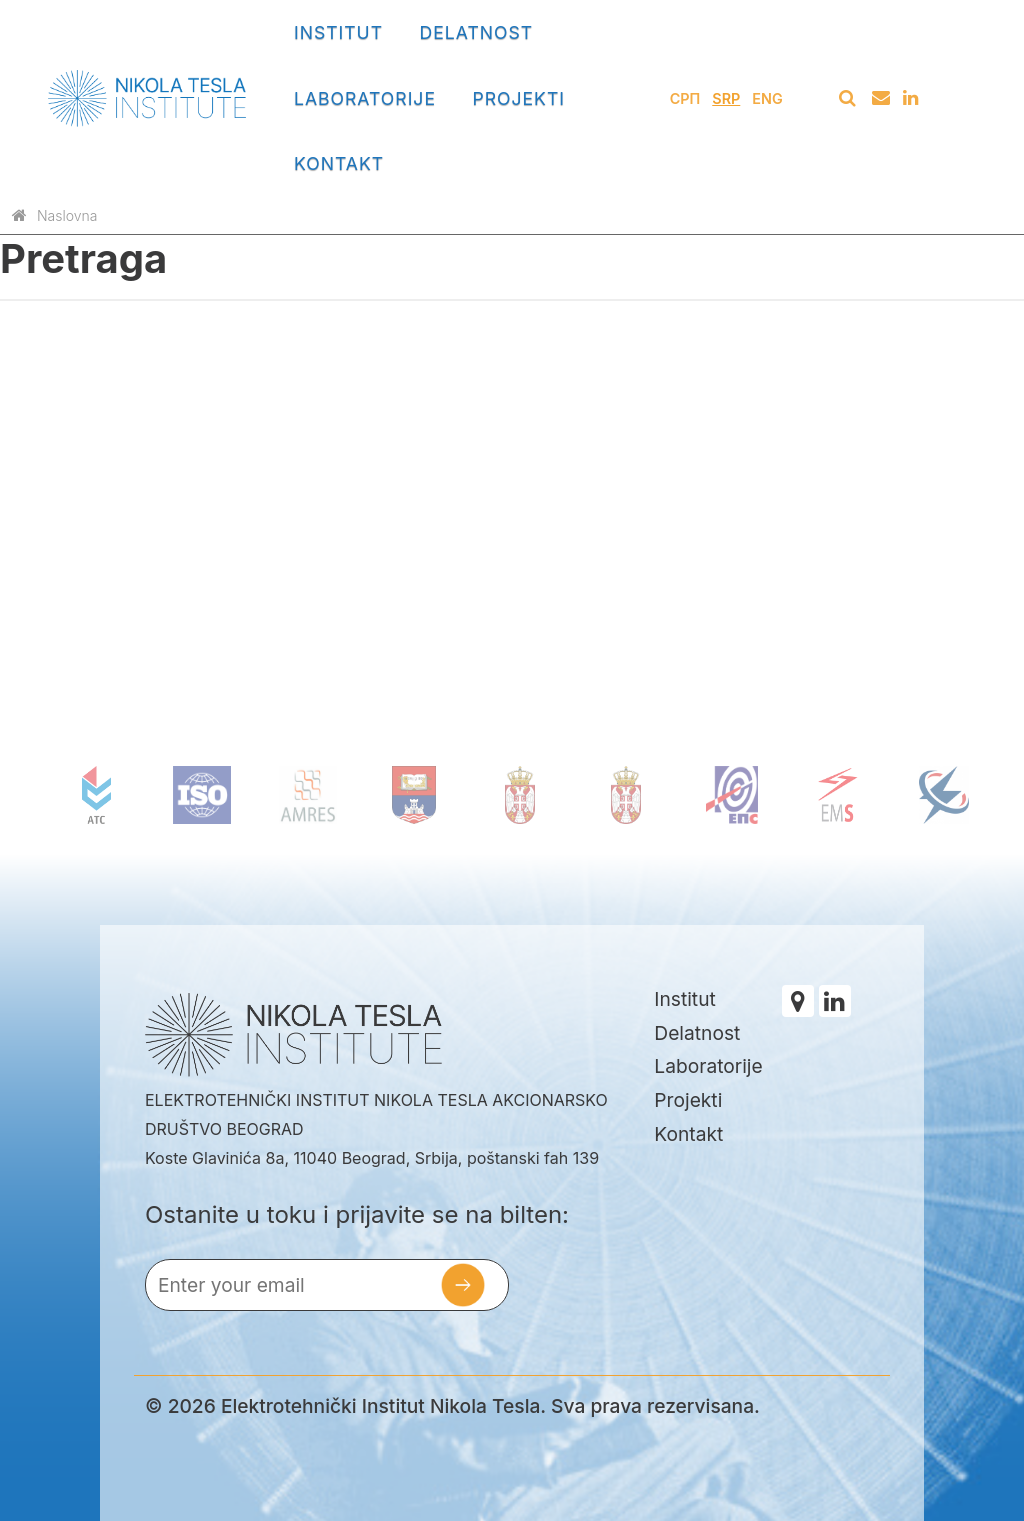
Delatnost (477, 32)
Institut (338, 32)
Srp (726, 98)
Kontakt (339, 163)
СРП (685, 98)
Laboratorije (365, 98)
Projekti (518, 98)
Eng (767, 98)
